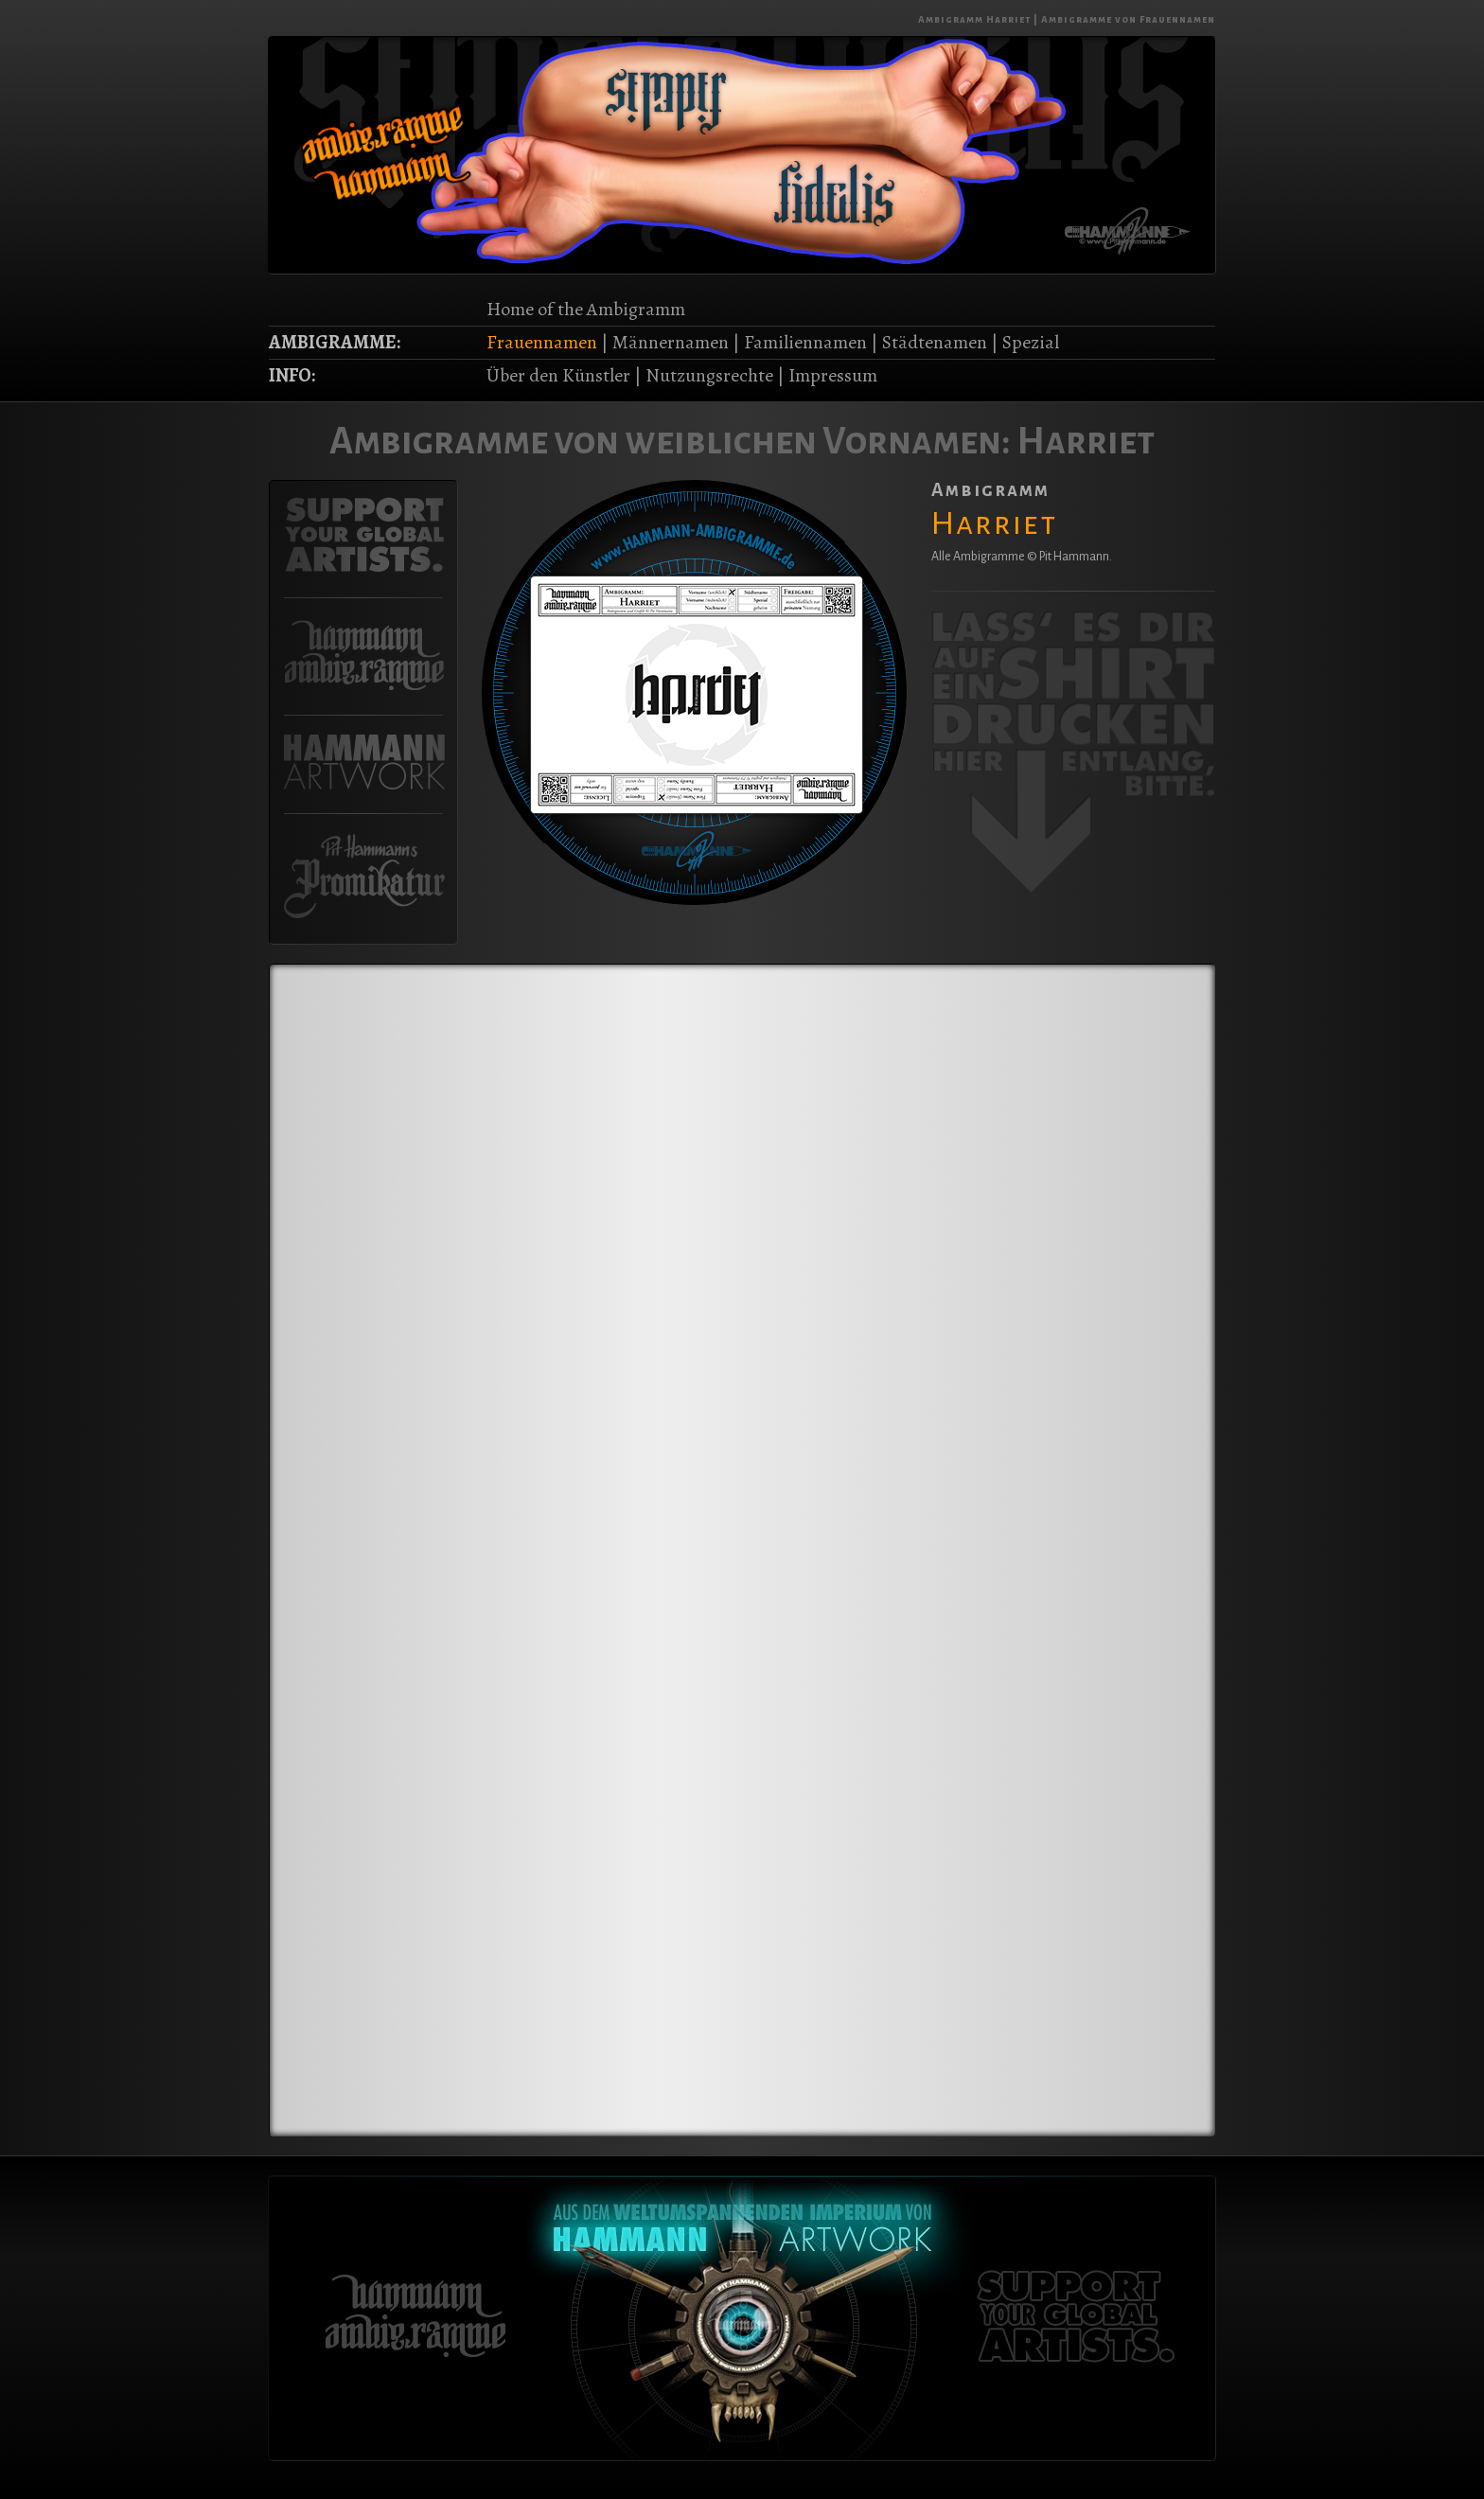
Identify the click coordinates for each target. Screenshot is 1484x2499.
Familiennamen (805, 342)
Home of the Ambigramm (585, 309)
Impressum (832, 375)
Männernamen (670, 342)
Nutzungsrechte (709, 375)
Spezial (1030, 342)
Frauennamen (541, 342)
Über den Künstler (558, 375)
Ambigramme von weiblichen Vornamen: (670, 441)
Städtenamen (934, 342)
